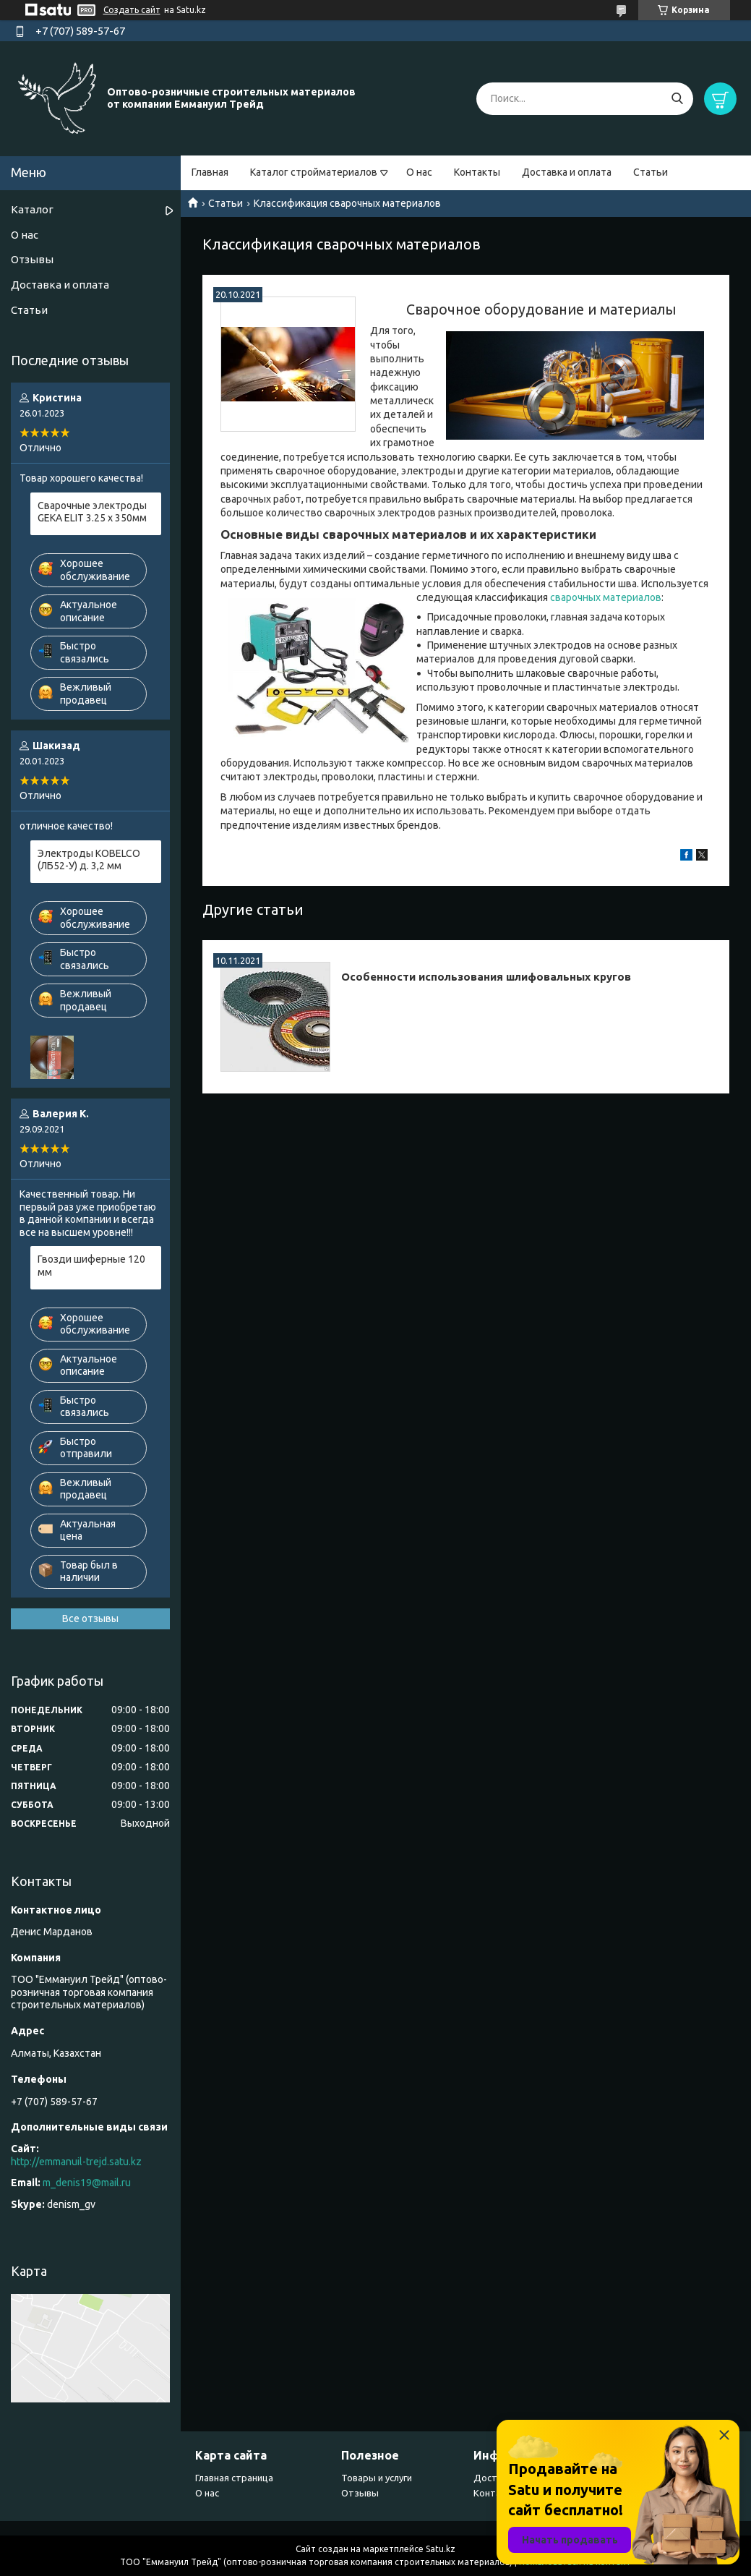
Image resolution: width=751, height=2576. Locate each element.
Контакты (477, 172)
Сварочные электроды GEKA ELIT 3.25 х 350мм (92, 512)
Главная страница (234, 2478)
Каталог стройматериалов (313, 172)
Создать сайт (131, 9)
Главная (210, 172)
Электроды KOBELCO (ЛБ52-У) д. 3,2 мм (89, 860)
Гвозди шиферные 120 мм (91, 1265)
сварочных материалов (605, 597)
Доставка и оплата (566, 172)
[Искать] (677, 98)
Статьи (650, 172)
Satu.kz (440, 2549)
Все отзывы (90, 1618)
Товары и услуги (376, 2478)
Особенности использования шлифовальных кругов (486, 977)
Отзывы (32, 259)
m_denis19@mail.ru (87, 2182)
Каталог (32, 209)
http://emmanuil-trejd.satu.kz (76, 2161)
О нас (419, 172)
